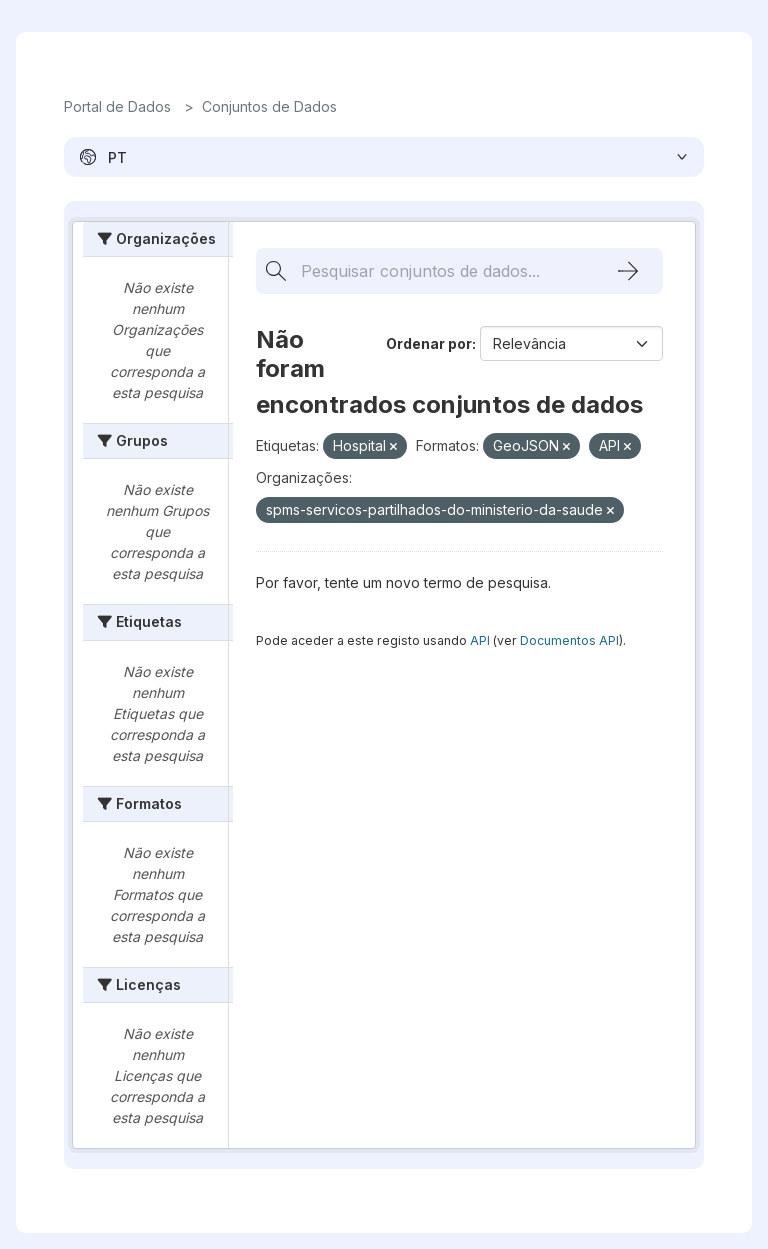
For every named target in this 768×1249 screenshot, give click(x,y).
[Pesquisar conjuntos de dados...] (431, 271)
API (480, 640)
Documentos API (569, 640)
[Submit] (628, 271)
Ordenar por (429, 343)
